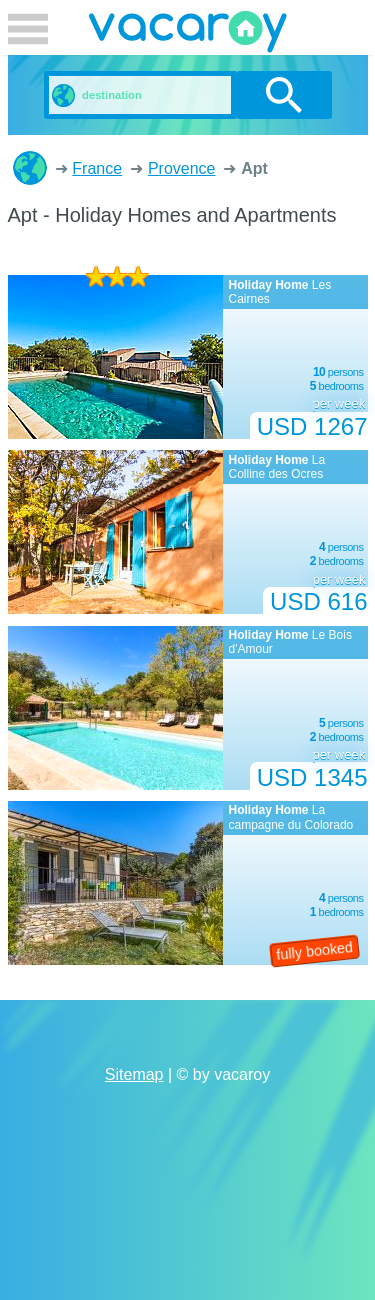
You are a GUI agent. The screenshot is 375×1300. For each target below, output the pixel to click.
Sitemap (134, 1074)
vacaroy (188, 35)
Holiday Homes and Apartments (30, 168)
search (283, 95)
